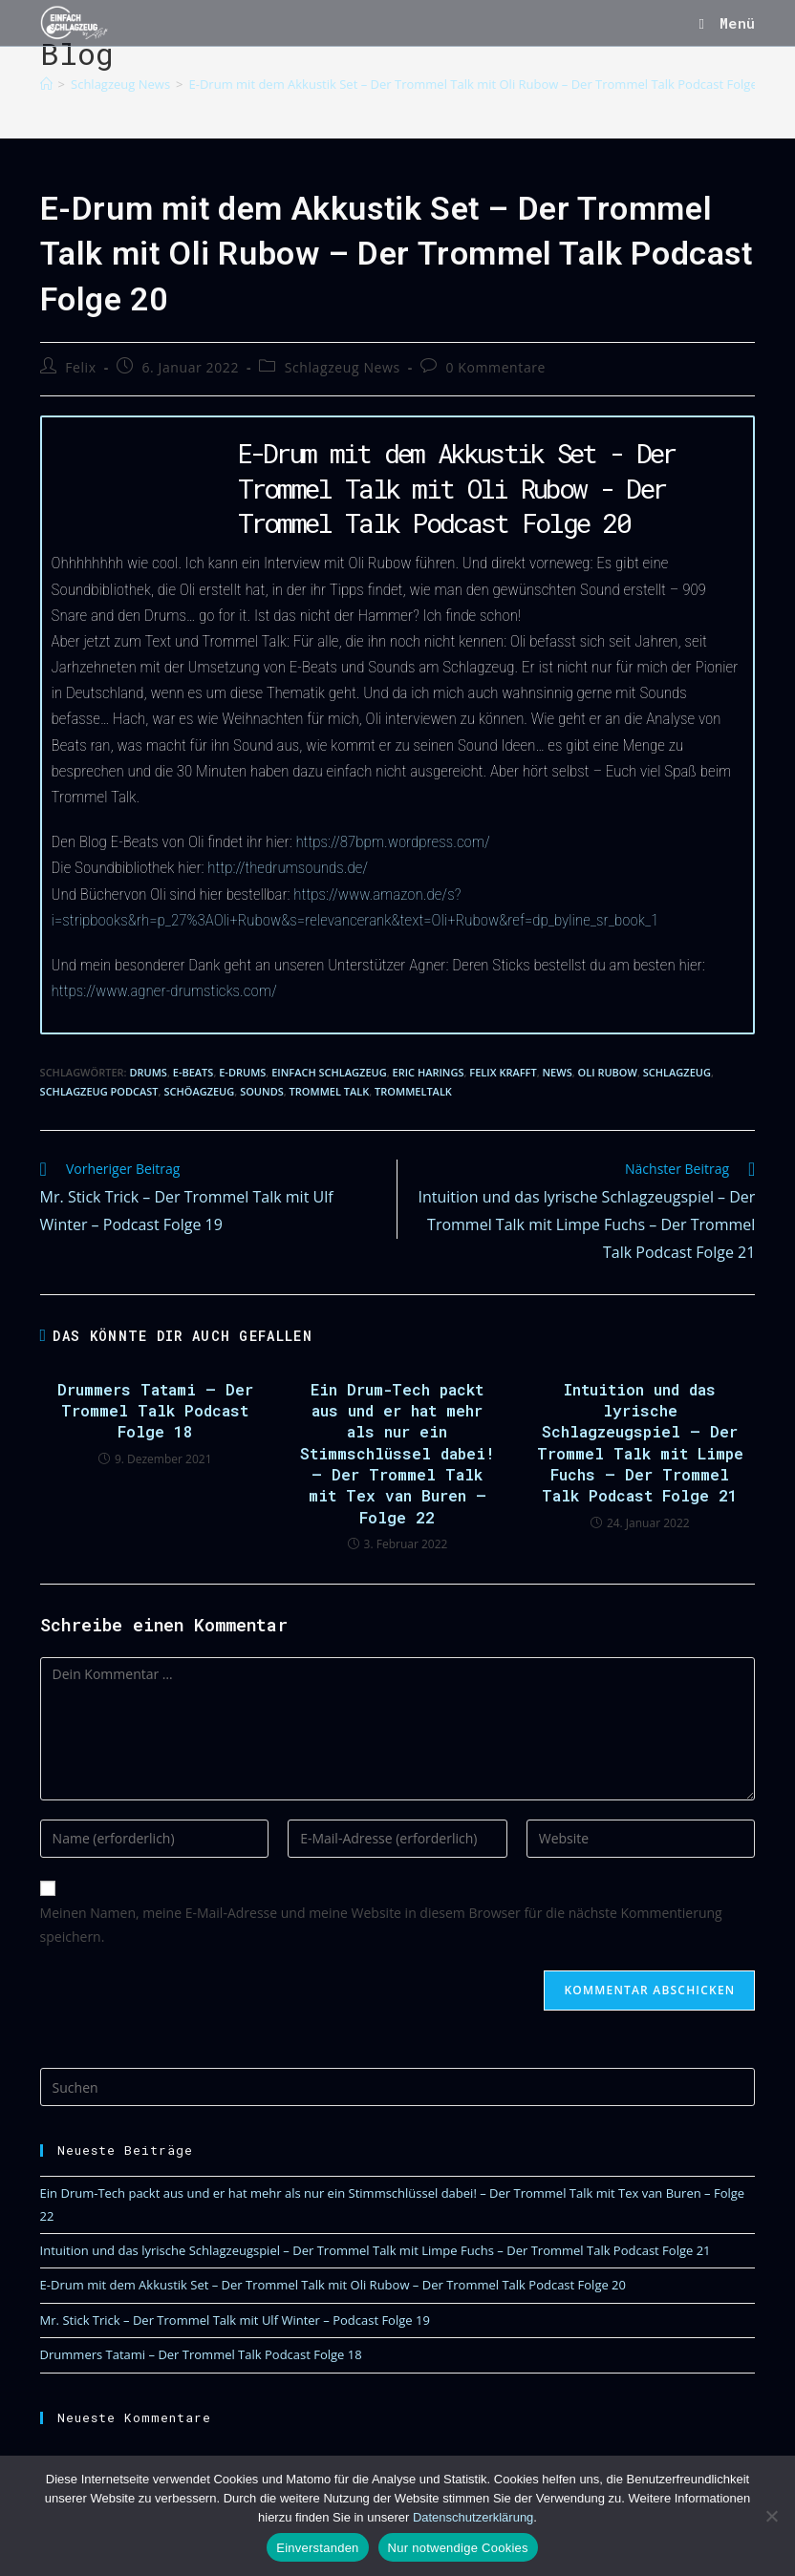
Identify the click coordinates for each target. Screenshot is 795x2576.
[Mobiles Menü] (726, 22)
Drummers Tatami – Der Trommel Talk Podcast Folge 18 (155, 1410)
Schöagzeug (198, 1091)
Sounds (262, 1091)
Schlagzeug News (342, 367)
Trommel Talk (330, 1091)
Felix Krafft (502, 1072)
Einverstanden (317, 2548)
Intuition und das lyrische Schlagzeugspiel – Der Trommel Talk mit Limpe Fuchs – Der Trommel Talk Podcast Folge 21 (640, 1442)
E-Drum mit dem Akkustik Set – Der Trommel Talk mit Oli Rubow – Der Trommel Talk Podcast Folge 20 (482, 84)
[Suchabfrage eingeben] (398, 2087)
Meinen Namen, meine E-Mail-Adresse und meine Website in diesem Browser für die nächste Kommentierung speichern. (381, 1925)
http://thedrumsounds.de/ (287, 867)
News (557, 1072)
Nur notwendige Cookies (458, 2548)
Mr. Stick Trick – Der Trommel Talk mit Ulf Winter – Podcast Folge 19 (235, 2320)
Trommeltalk (413, 1091)
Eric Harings (428, 1072)
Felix (80, 367)
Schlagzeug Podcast (99, 1091)
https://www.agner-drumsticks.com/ (164, 990)
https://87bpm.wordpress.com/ (392, 841)
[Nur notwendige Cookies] (771, 2515)
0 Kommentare (496, 367)
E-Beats (193, 1072)
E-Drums (242, 1072)
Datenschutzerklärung (473, 2517)
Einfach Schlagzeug (328, 1072)
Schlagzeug (677, 1072)
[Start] (46, 84)
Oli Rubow (607, 1072)
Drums (147, 1072)
